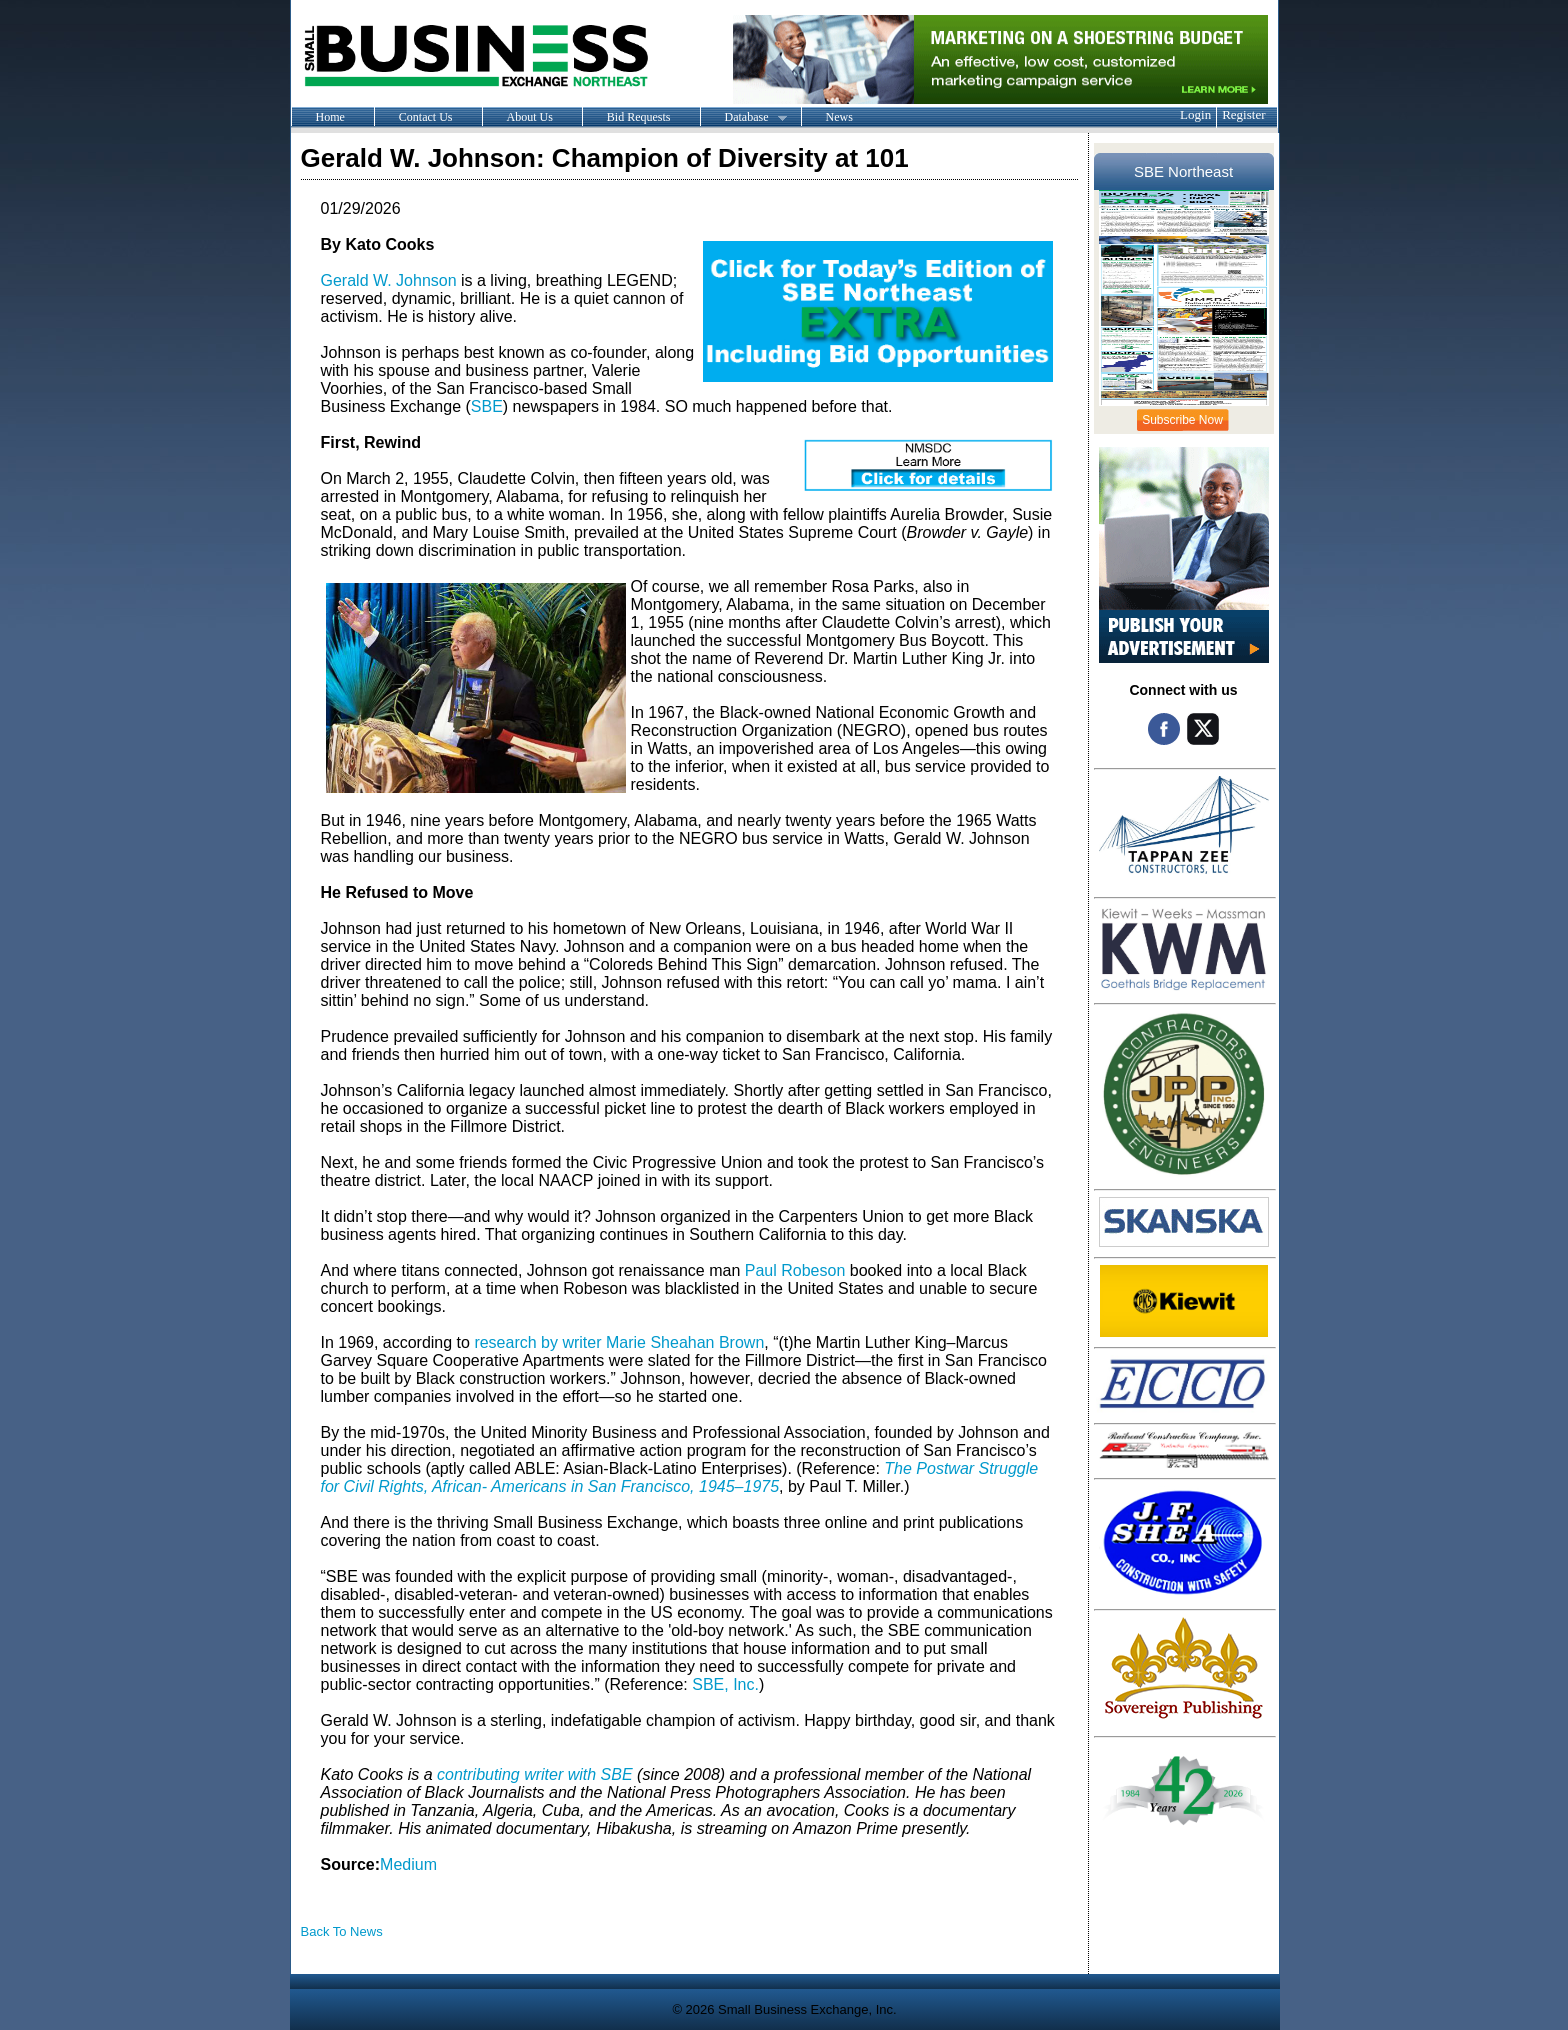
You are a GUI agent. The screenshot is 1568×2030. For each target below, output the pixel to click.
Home (330, 117)
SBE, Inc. (725, 1684)
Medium (408, 1864)
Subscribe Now (1182, 420)
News (839, 117)
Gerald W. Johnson (389, 280)
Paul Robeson (795, 1270)
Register (1243, 114)
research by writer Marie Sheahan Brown (619, 1342)
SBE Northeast (1183, 171)
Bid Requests (639, 117)
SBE (487, 406)
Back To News (342, 1931)
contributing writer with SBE (535, 1774)
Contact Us (426, 117)
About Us (530, 117)
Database (743, 118)
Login (1195, 114)
